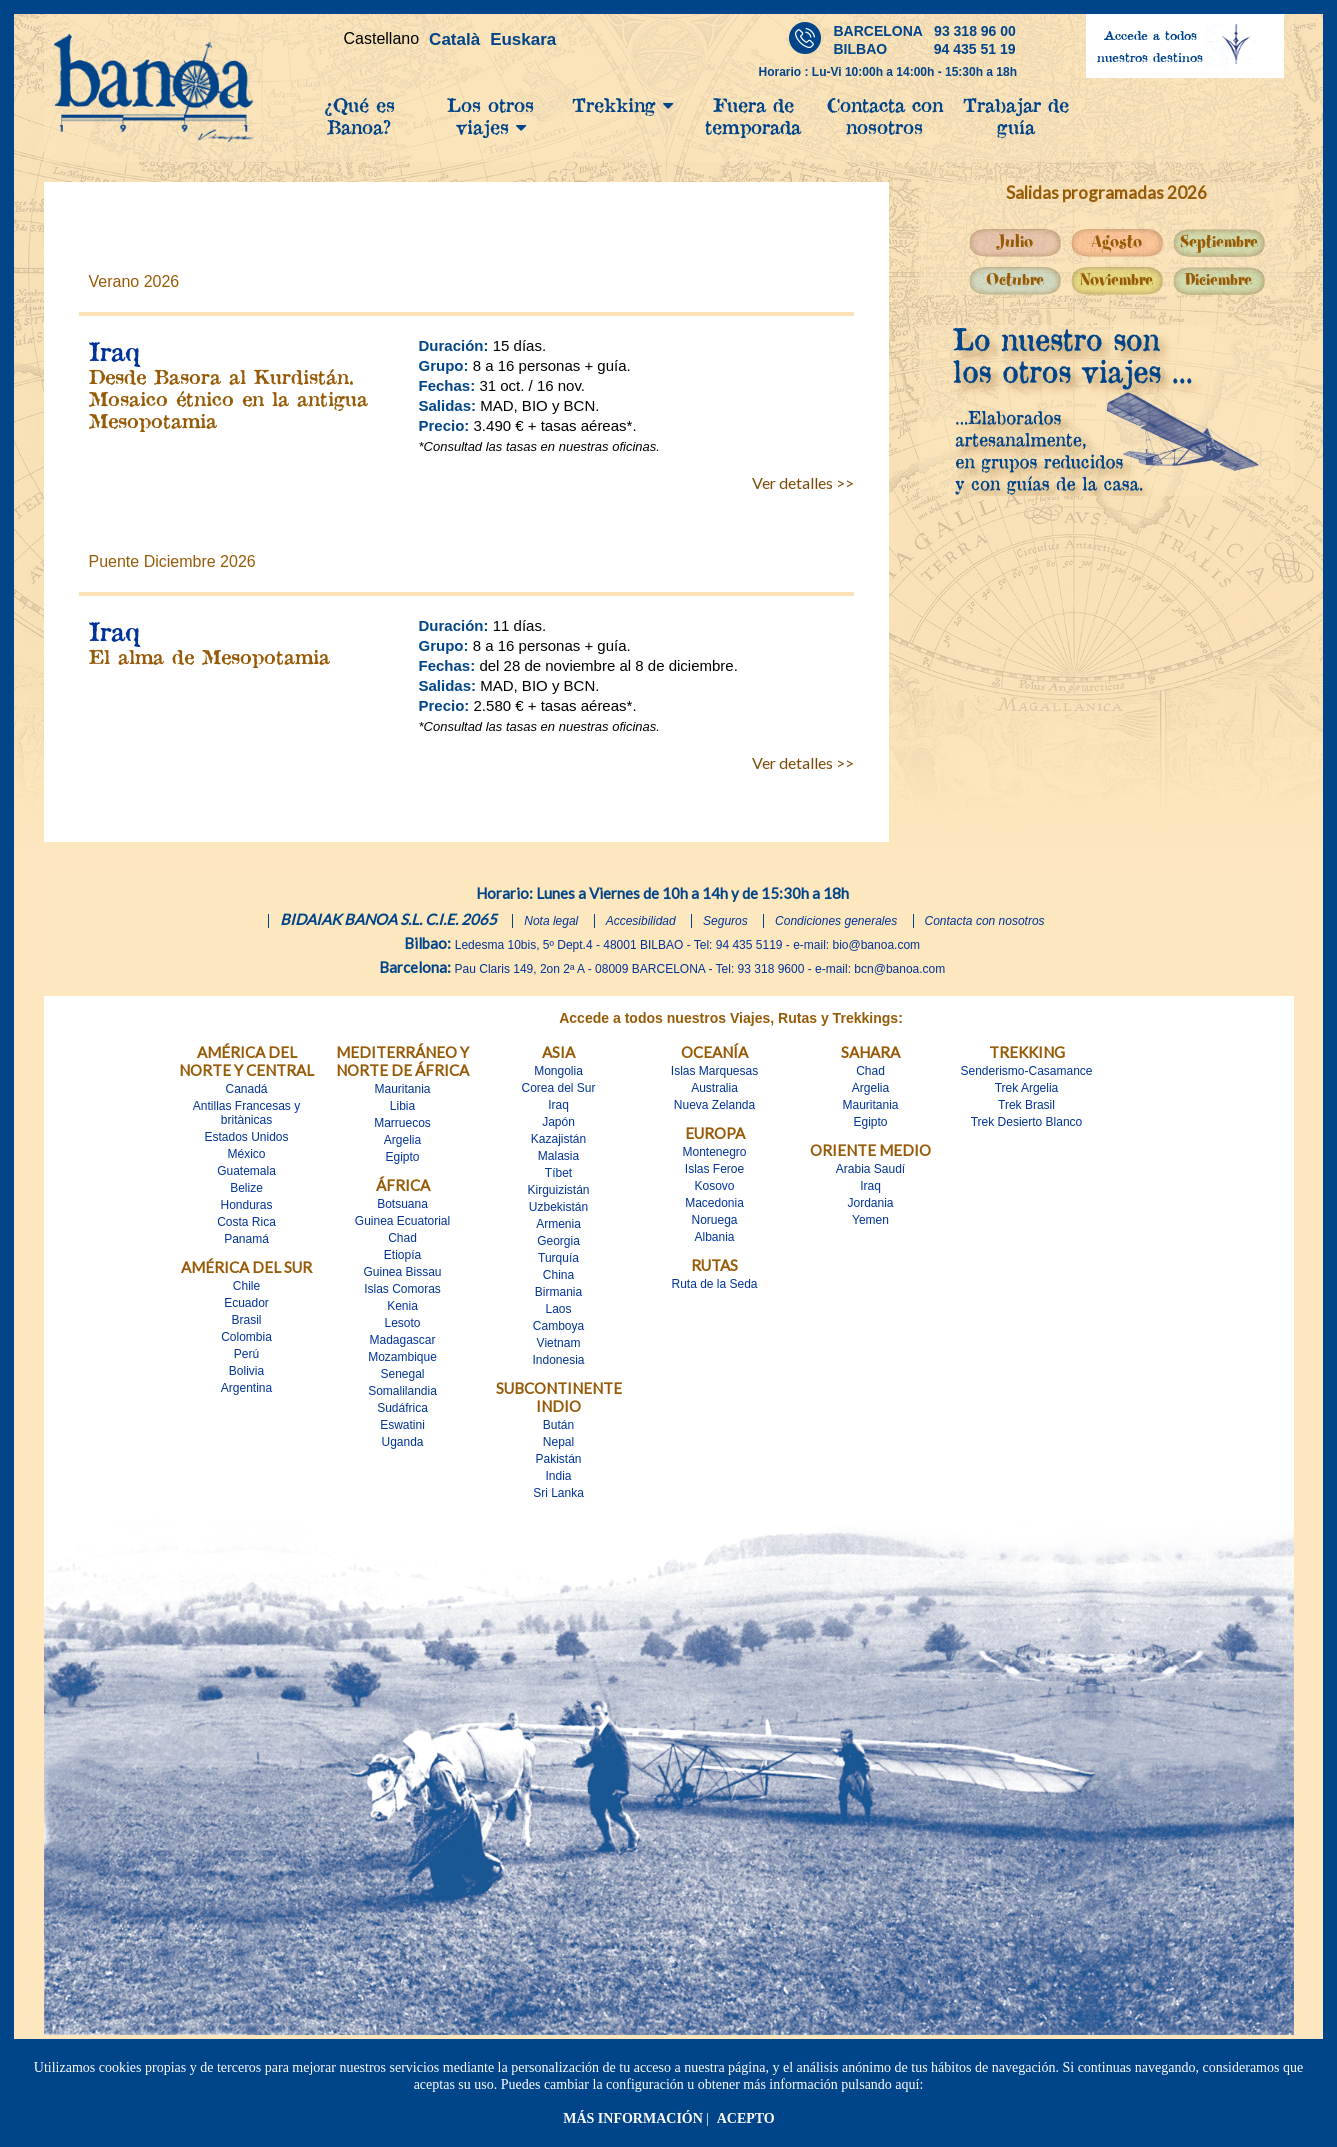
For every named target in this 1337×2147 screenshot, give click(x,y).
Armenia (558, 1224)
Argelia (402, 1140)
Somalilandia (402, 1391)
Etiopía (402, 1255)
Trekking (622, 105)
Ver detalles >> (803, 482)
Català (454, 39)
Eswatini (402, 1425)
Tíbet (558, 1173)
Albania (714, 1237)
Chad (402, 1238)
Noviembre (1116, 280)
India (558, 1476)
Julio (1014, 242)
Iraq (558, 1105)
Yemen (870, 1220)
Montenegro (714, 1152)
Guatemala (246, 1171)
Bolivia (246, 1371)
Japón (558, 1122)
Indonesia (558, 1360)
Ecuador (246, 1303)
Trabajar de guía (1016, 116)
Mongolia (558, 1071)
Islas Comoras (402, 1289)
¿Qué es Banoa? (359, 116)
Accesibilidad (641, 921)
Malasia (558, 1156)
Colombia (246, 1337)
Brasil (246, 1320)
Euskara (523, 39)
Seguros (725, 921)
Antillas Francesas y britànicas (246, 1113)
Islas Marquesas (714, 1071)
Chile (246, 1286)
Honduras (246, 1205)
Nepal (558, 1442)
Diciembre (1218, 280)
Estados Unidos (246, 1137)
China (558, 1275)
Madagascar (402, 1340)
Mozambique (402, 1357)
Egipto (402, 1157)
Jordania (870, 1203)
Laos (558, 1309)
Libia (402, 1106)
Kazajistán (558, 1139)
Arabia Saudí (870, 1169)
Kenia (402, 1306)
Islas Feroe (714, 1169)
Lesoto (402, 1323)
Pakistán (558, 1459)
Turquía (558, 1258)
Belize (246, 1188)
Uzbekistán (558, 1207)
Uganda (402, 1442)
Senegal (402, 1374)
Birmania (558, 1292)
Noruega (714, 1220)
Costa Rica (246, 1222)
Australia (714, 1088)
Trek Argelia (1027, 1088)
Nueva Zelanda (714, 1105)
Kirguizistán (558, 1190)
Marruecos (402, 1123)
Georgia (558, 1241)
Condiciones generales (836, 921)
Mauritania (402, 1089)
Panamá (246, 1239)
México (246, 1154)
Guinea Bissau (402, 1272)
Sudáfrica (402, 1408)
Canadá (246, 1089)
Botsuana (402, 1204)
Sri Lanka (558, 1493)
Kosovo (714, 1186)
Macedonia (714, 1203)
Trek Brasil (1026, 1105)
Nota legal (551, 921)
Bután (558, 1425)
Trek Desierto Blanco (1027, 1122)
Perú (246, 1354)
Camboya (558, 1326)
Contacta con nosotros (885, 116)
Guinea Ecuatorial (402, 1221)
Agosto (1116, 242)
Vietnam (559, 1343)
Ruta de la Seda (714, 1284)
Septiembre (1219, 242)
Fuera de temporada (753, 116)
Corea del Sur (558, 1088)
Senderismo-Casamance (1026, 1071)
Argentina (246, 1388)
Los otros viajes (490, 116)
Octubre (1015, 280)
